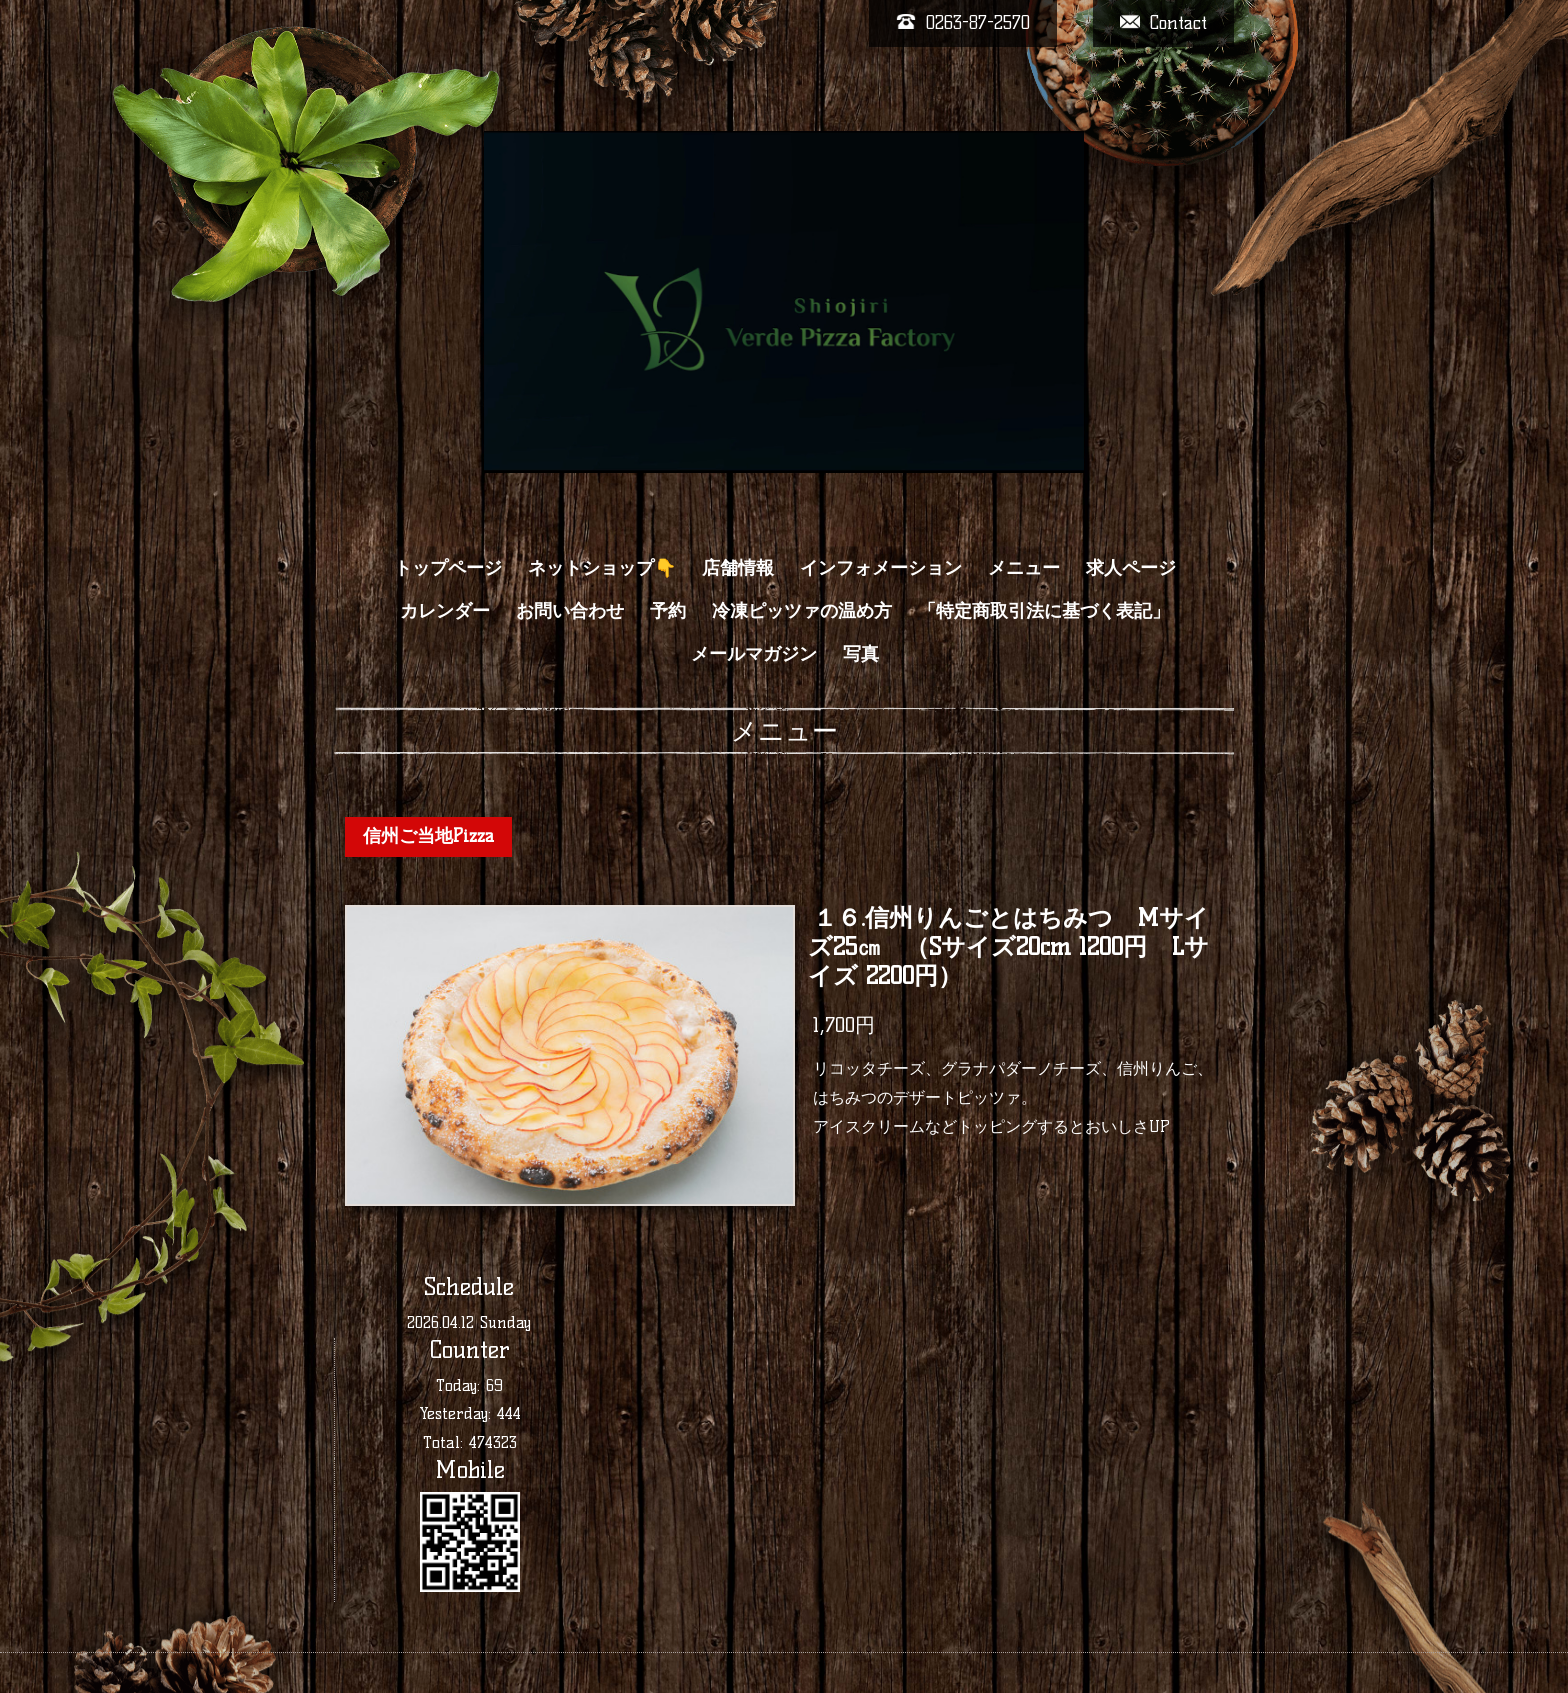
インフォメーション (881, 568)
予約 (668, 611)
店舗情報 (738, 568)
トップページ (448, 568)
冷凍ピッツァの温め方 (802, 611)
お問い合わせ (570, 611)
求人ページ (1131, 568)
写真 (861, 654)
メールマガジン (754, 654)
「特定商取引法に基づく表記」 (1044, 611)
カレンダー (445, 611)
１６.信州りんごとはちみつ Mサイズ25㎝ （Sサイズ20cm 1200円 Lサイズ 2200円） (1008, 947)
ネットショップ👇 (602, 568)
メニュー (1024, 568)
